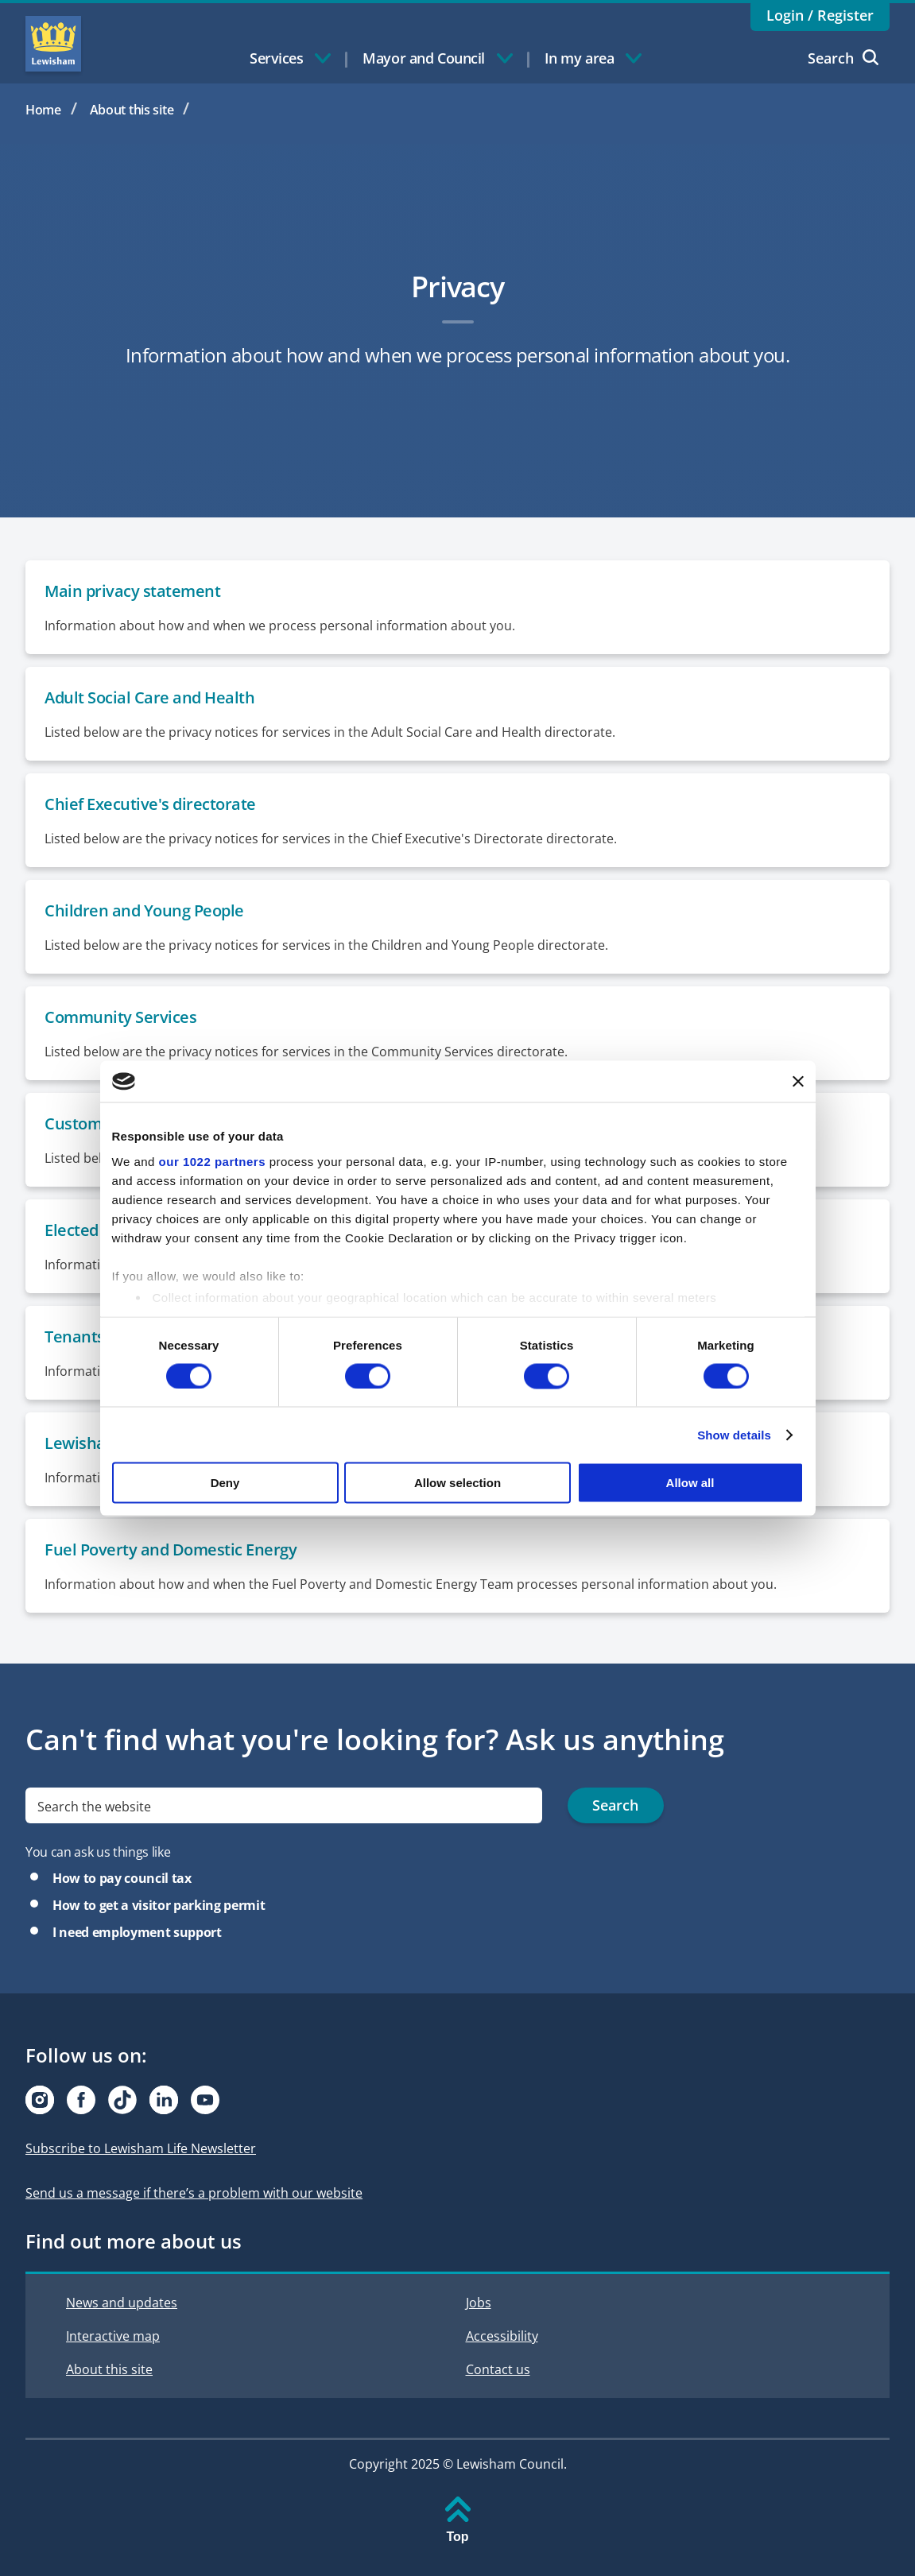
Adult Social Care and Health (149, 697)
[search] (283, 1805)
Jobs (478, 2302)
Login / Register (820, 15)
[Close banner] (798, 1081)
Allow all (690, 1482)
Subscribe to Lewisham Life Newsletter (140, 2148)
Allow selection (457, 1482)
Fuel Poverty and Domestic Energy (171, 1549)
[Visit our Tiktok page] (122, 2100)
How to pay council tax (122, 1878)
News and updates (121, 2302)
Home (43, 109)
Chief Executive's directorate (150, 804)
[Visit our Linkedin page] (163, 2100)
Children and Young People (144, 910)
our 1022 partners (212, 1161)
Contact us (498, 2369)
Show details (734, 1434)
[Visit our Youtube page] (205, 2100)
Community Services (120, 1017)
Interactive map (113, 2336)
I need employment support (137, 1932)
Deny (225, 1482)
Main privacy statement (132, 591)
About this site (132, 109)
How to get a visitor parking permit (158, 1905)
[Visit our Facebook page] (81, 2100)
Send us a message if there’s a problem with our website (194, 2193)
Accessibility (502, 2336)
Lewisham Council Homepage (53, 44)
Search (843, 58)
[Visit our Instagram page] (39, 2100)
